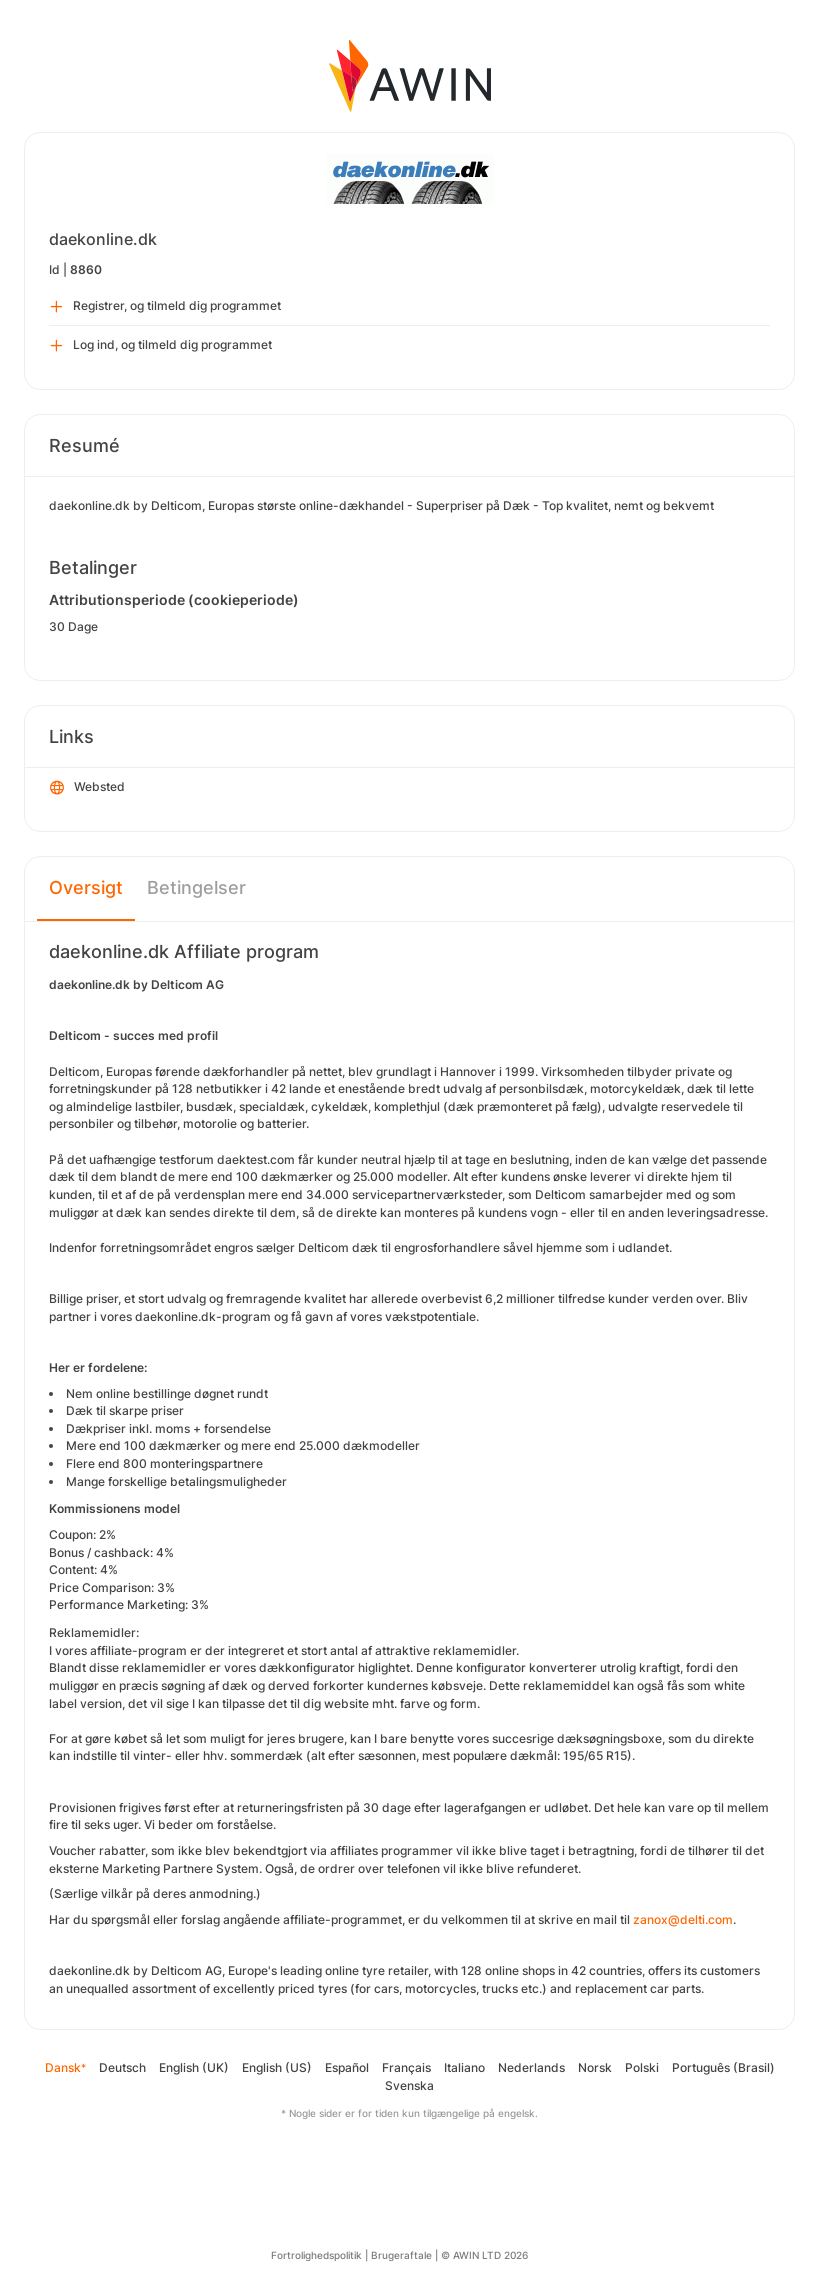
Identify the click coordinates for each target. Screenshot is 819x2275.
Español (347, 2067)
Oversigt (86, 887)
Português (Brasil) (723, 2067)
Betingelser (196, 887)
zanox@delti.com (683, 1919)
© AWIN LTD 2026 (484, 2255)
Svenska (409, 2085)
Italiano (464, 2067)
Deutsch (122, 2067)
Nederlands (531, 2067)
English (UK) (194, 2067)
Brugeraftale (401, 2255)
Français (406, 2067)
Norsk (595, 2067)
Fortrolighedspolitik (316, 2255)
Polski (642, 2067)
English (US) (277, 2067)
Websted (87, 788)
